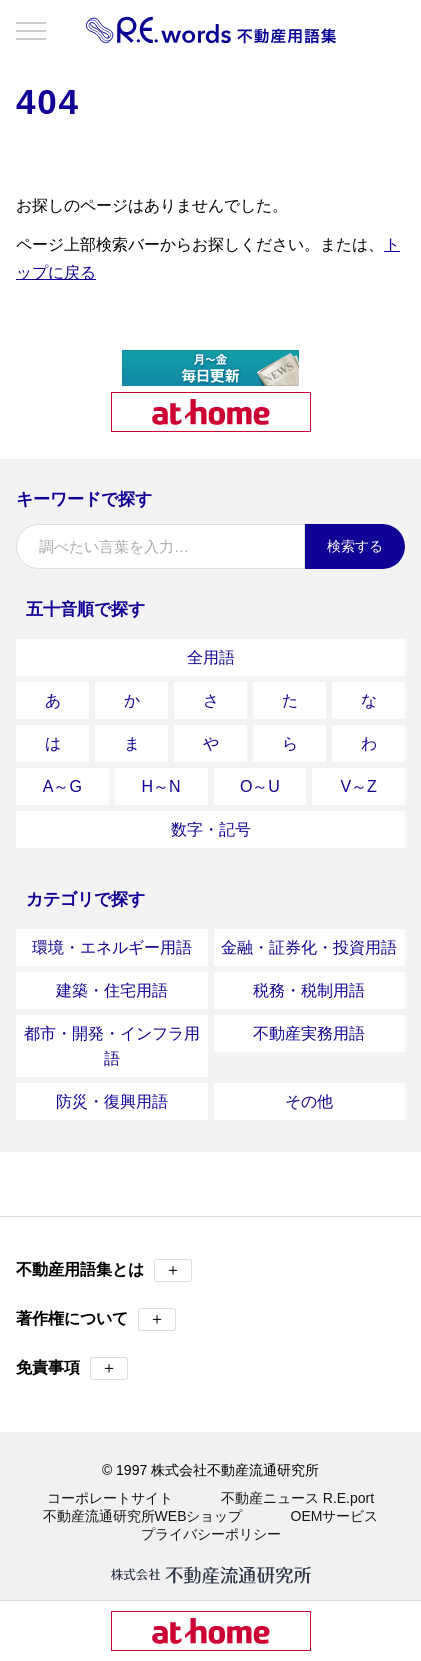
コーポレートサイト (110, 1498)
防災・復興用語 (112, 1101)
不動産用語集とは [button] (104, 1270)
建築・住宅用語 (112, 990)
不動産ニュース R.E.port (297, 1498)
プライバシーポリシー (211, 1534)
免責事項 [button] (72, 1368)
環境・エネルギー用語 (112, 947)
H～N (161, 786)
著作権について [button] (96, 1319)
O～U (260, 786)
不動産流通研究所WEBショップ (143, 1516)
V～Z (358, 786)
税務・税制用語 (309, 990)
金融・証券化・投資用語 (309, 947)
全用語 (211, 657)
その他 (309, 1101)
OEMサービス (335, 1516)
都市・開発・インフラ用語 (112, 1046)
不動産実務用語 (309, 1033)
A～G (62, 786)
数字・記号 (211, 829)
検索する (355, 546)
